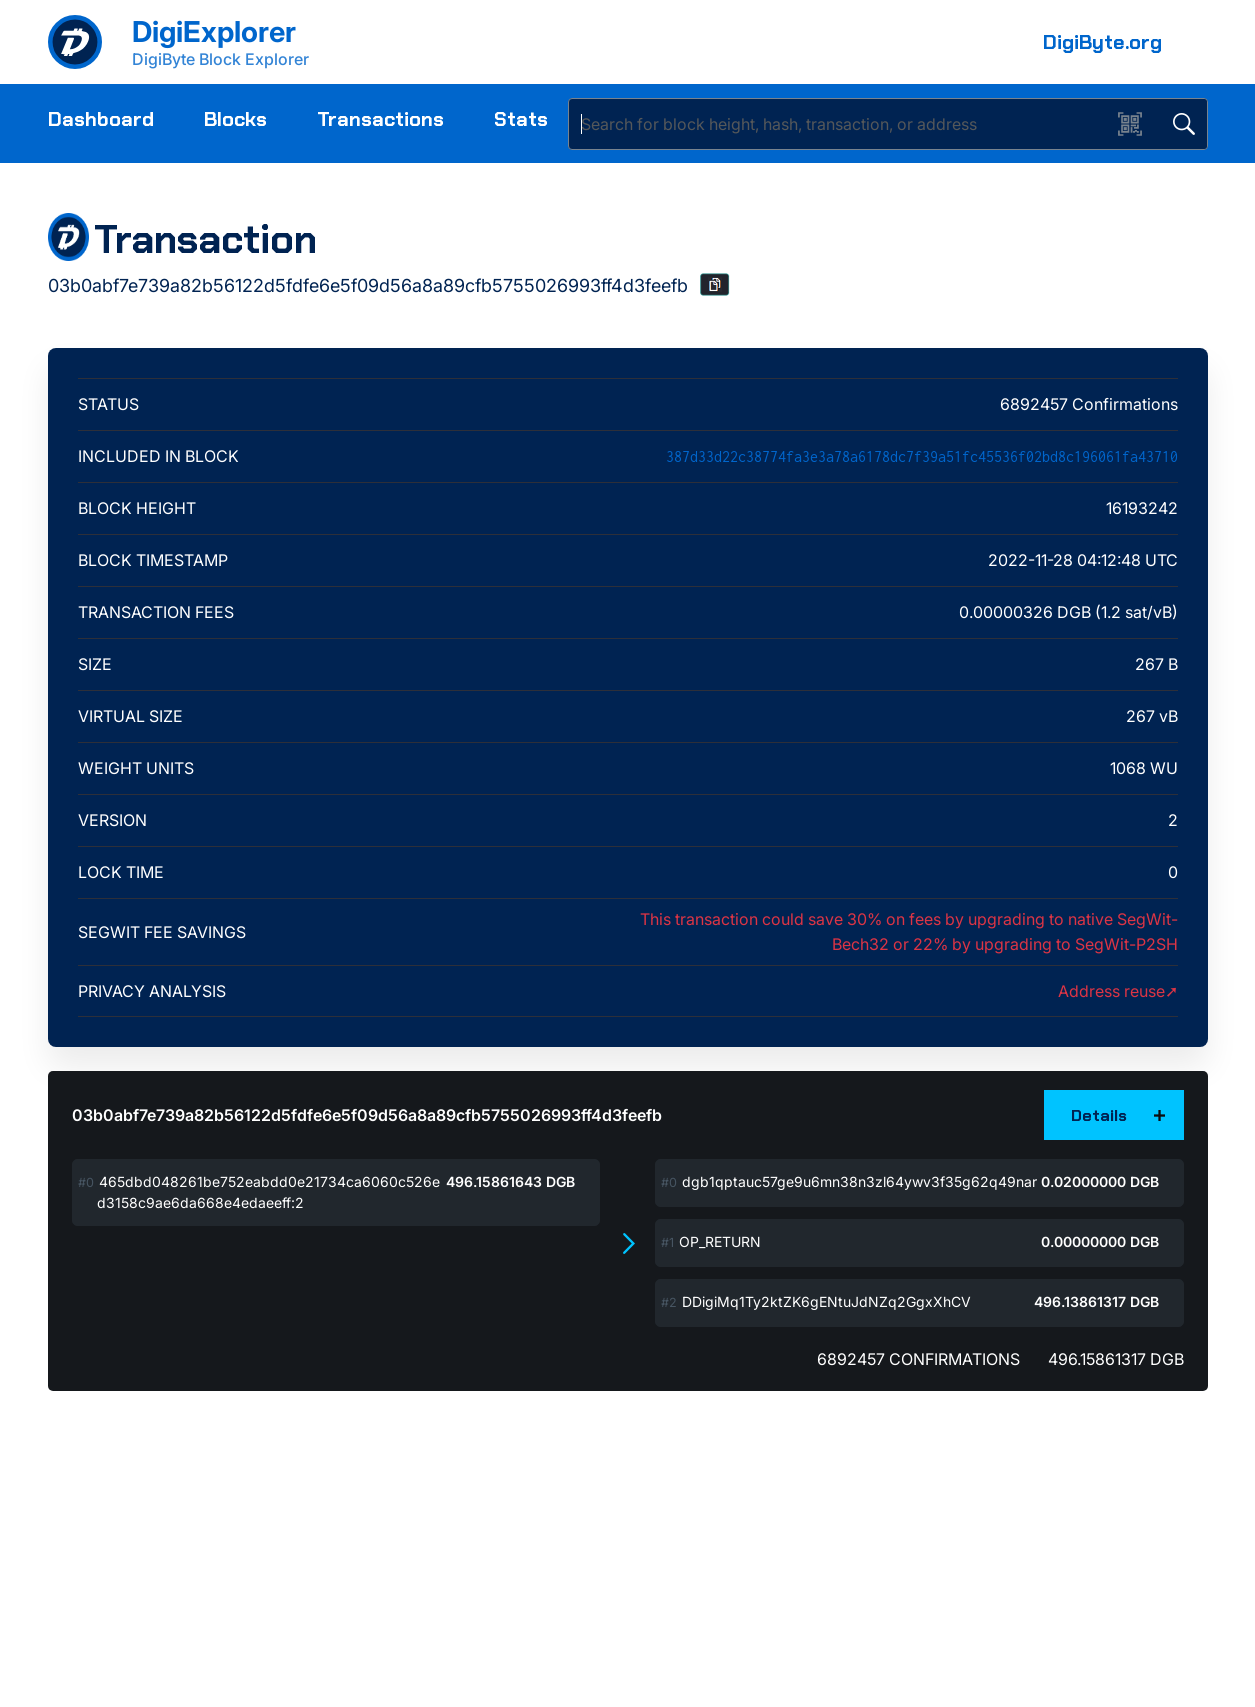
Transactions (380, 119)
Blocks (235, 119)
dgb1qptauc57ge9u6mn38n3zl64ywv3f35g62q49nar (859, 1181)
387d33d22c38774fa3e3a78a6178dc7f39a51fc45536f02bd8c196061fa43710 (922, 456)
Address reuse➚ (1118, 991)
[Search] (843, 124)
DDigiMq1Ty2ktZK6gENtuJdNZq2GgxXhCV (826, 1301)
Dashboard (101, 119)
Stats (521, 119)
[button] (715, 284)
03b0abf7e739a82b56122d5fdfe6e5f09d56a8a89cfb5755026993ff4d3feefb (367, 1115)
